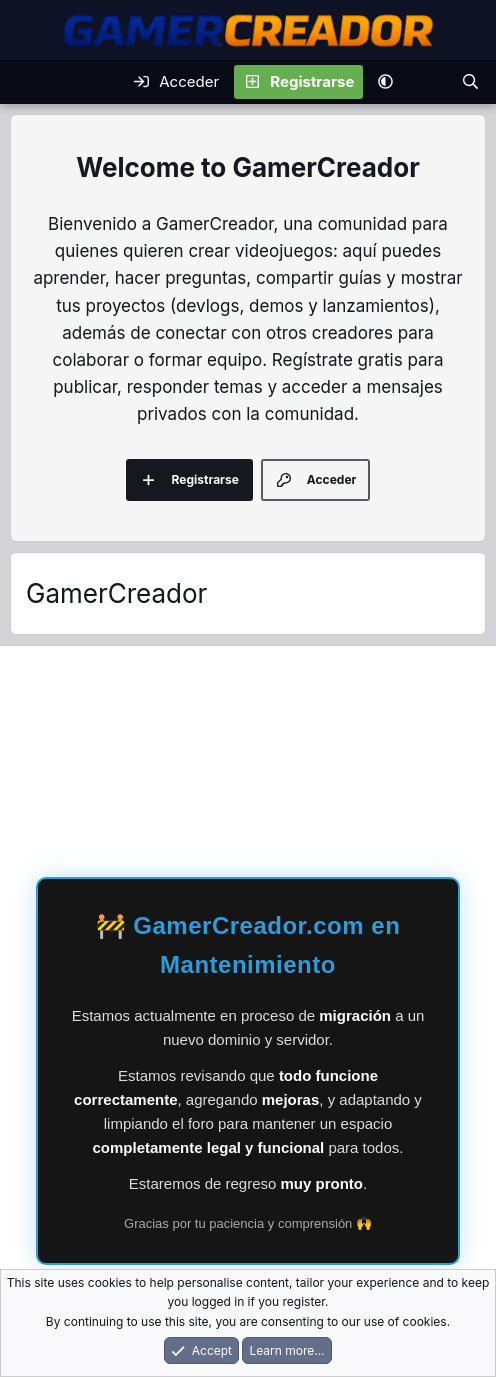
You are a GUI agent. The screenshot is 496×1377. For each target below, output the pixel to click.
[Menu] (28, 82)
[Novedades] (426, 82)
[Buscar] (470, 82)
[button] (385, 82)
